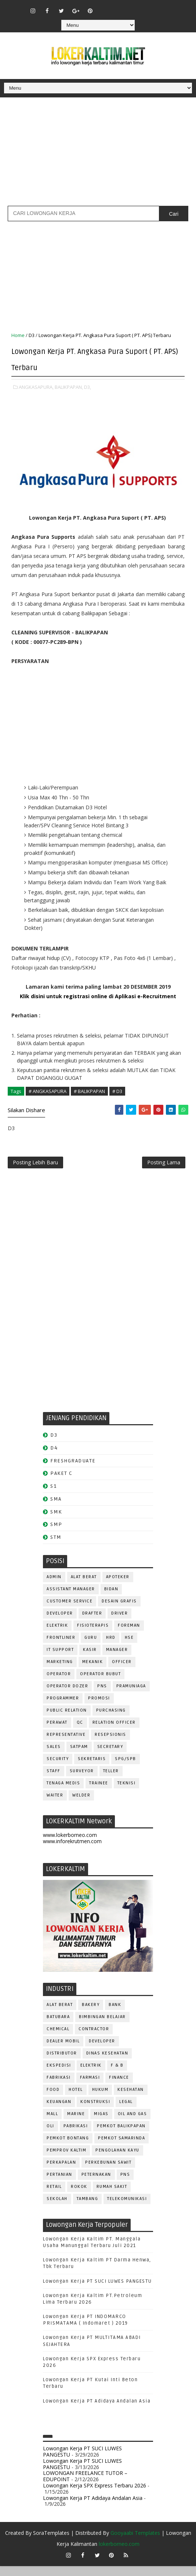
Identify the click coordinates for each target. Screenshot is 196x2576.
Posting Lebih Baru (35, 1167)
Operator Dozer (67, 1696)
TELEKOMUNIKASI (127, 2208)
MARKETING (60, 1671)
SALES (54, 1756)
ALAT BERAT (84, 1587)
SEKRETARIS (92, 1768)
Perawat (57, 1732)
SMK (56, 1521)
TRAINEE (98, 1793)
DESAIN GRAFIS (119, 1611)
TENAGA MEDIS (63, 1793)
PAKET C (61, 1483)
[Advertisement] (98, 154)
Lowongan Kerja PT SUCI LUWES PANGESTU (97, 2291)
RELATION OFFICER (114, 1732)
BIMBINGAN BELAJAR (102, 2026)
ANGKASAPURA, (36, 384)
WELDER (81, 1805)
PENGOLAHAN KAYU (117, 2160)
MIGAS (101, 2124)
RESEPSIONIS (110, 1744)
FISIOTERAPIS (93, 1635)
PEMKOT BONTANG (68, 2148)
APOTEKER (118, 1587)
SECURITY (58, 1768)
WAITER (55, 1805)
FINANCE (119, 2087)
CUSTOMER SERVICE (69, 1611)
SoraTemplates (51, 2542)
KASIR (90, 1659)
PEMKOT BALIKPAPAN (121, 2136)
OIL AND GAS (132, 2124)
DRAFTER (92, 1623)
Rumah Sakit (112, 2196)
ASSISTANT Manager (71, 1599)
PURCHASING (111, 1720)
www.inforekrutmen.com (72, 1850)
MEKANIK (92, 1671)
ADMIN (54, 1587)
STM (56, 1547)
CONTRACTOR (94, 2039)
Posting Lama (163, 1167)
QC (80, 1732)
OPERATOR (59, 1684)
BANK (115, 2014)
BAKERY (90, 2014)
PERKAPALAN (61, 2172)
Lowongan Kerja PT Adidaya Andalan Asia (96, 2411)
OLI (50, 2136)
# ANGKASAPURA (47, 1088)
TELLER (111, 1781)
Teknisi (126, 1793)
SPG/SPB (125, 1768)
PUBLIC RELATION (67, 1720)
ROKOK (79, 2196)
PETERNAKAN (96, 2184)
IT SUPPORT (60, 1659)
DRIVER (119, 1623)
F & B (117, 2075)
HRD (111, 1647)
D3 (32, 335)
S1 (53, 1496)
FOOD (53, 2099)
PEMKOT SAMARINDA (121, 2148)
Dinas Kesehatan (107, 2063)
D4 (54, 1457)
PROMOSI (99, 1708)
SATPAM (79, 1756)
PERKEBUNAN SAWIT (108, 2172)
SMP (56, 1534)
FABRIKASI (59, 2087)
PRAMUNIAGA (131, 1696)
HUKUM (100, 2099)
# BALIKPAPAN (89, 1088)
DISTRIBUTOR (62, 2063)
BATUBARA (58, 2026)
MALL (52, 2124)
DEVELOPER (60, 1623)
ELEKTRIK (57, 1635)
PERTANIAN (59, 2184)
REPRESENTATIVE (66, 1744)
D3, (87, 384)
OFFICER (122, 1671)
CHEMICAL (58, 2039)
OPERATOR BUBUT (100, 1684)
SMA (56, 1508)
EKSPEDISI (59, 2075)
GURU (90, 1647)
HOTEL (76, 2099)
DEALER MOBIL (63, 2051)
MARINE (76, 2124)
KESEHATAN (130, 2099)
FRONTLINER (61, 1647)
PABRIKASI (75, 2136)
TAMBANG (87, 2208)
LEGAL (126, 2111)
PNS (102, 1696)
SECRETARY (110, 1756)
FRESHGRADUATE (73, 1470)
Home (18, 335)
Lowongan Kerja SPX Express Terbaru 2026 (94, 2494)
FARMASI (90, 2087)
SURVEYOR (82, 1781)
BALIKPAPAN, (69, 384)
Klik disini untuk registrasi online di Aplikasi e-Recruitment (98, 993)
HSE (129, 1647)
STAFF (54, 1781)
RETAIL (54, 2196)
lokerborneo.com (119, 2553)
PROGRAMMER (63, 1708)
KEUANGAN (59, 2111)
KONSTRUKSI (95, 2111)
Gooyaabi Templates (135, 2542)
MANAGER (117, 1659)
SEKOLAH (57, 2208)
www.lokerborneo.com (70, 1844)
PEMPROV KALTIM (66, 2160)
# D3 (117, 1088)
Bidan (111, 1599)
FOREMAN (129, 1635)
